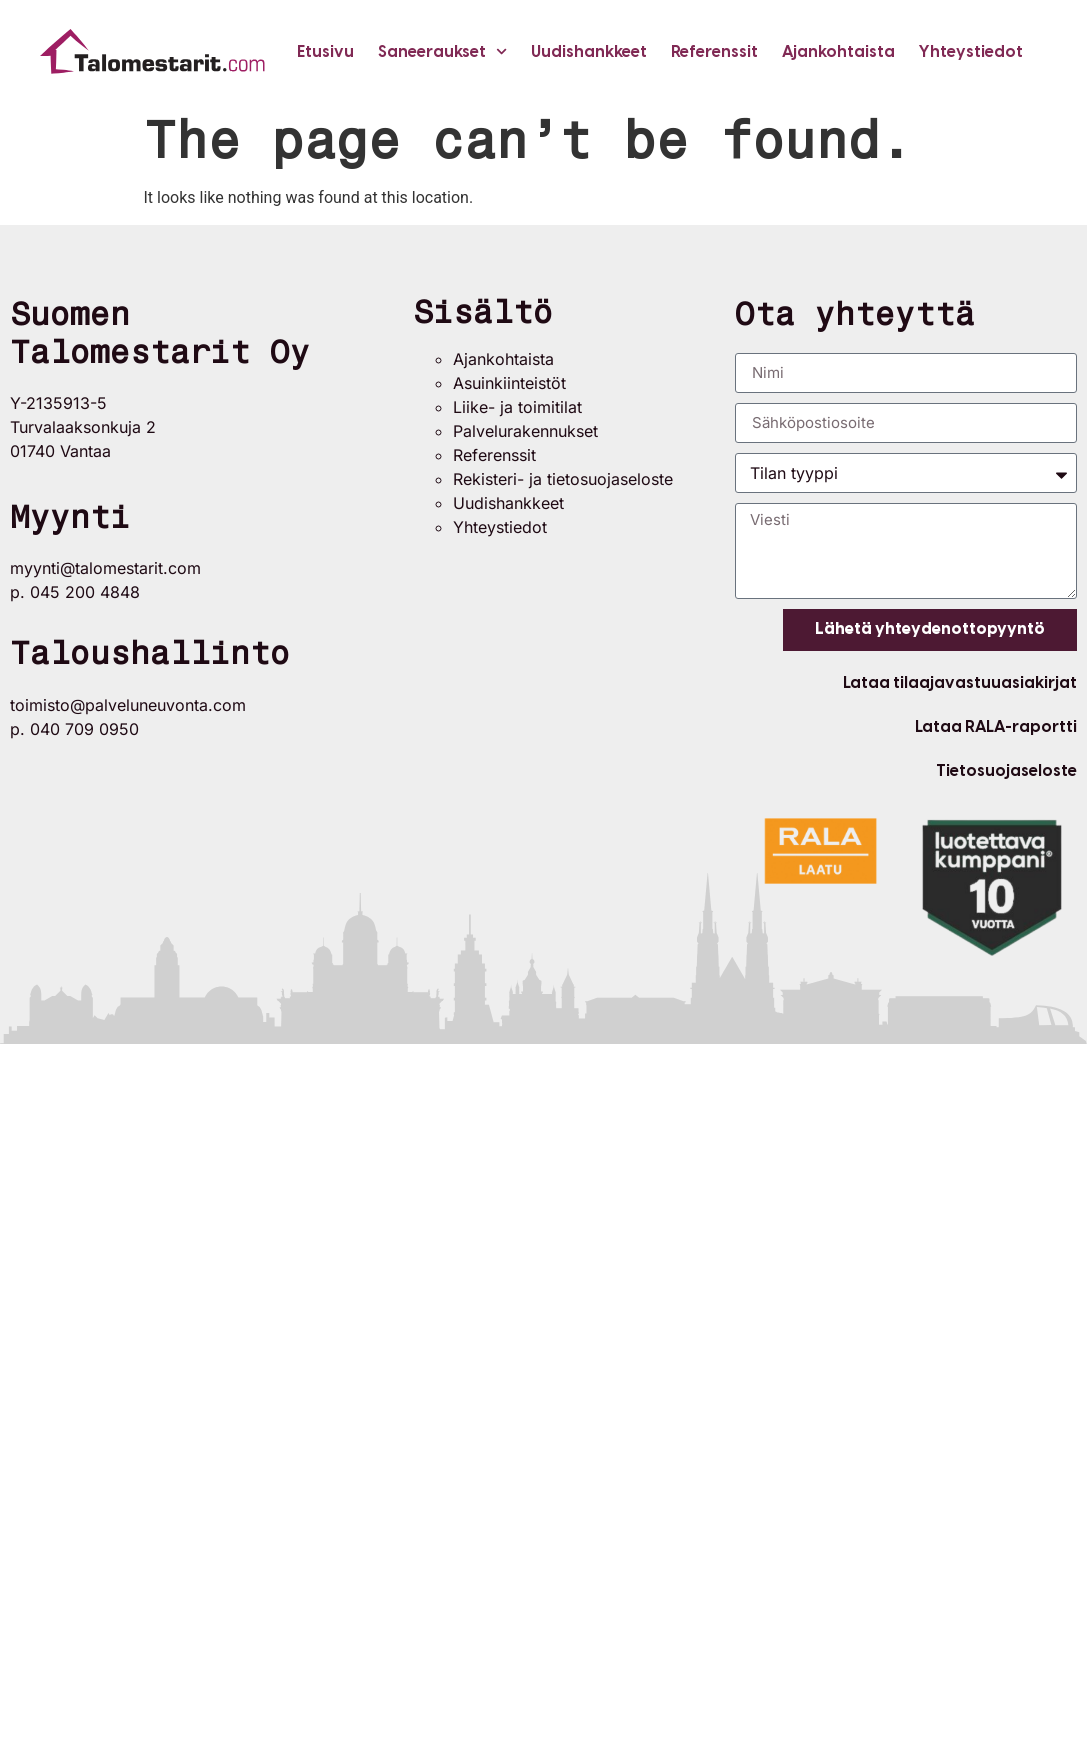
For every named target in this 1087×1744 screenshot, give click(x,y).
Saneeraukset (442, 51)
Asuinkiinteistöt (509, 383)
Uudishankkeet (589, 51)
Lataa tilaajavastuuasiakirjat (960, 682)
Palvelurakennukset (525, 431)
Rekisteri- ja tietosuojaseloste (563, 479)
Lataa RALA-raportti (996, 726)
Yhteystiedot (971, 51)
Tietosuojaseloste (1006, 770)
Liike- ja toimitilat (517, 407)
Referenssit (714, 51)
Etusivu (325, 51)
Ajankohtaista (838, 51)
